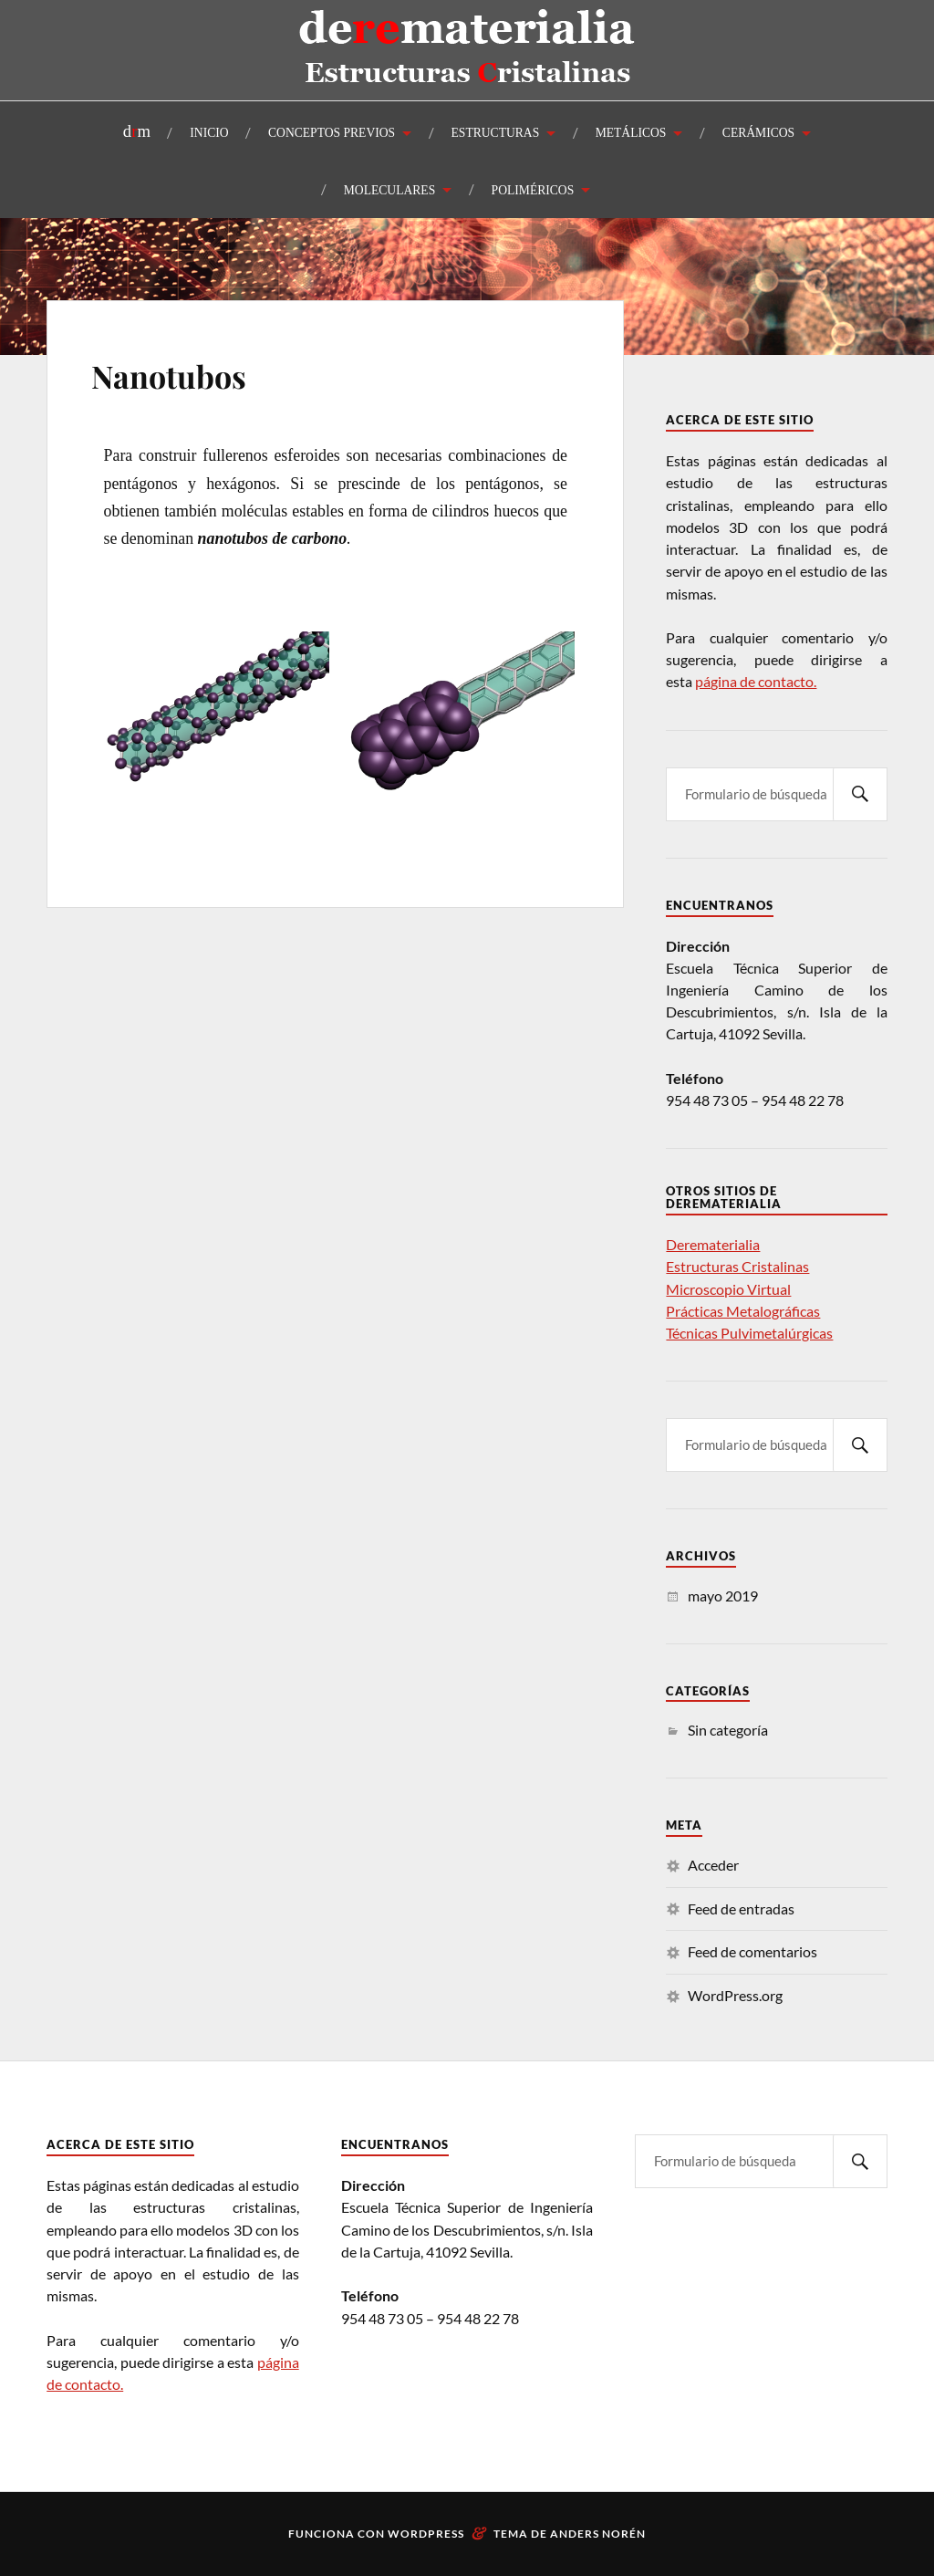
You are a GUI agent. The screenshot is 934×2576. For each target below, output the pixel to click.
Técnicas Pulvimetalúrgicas (749, 1332)
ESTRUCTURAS (495, 133)
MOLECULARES (389, 190)
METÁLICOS (631, 133)
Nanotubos (168, 376)
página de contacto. (755, 681)
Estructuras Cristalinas (737, 1266)
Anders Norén (598, 2533)
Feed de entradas (741, 1908)
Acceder (713, 1864)
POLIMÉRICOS (533, 190)
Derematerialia (713, 1244)
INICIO (209, 133)
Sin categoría (728, 1729)
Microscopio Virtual (728, 1289)
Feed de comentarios (752, 1951)
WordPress (426, 2533)
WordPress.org (735, 1995)
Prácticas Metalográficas (743, 1310)
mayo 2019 (723, 1595)
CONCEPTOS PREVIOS (331, 133)
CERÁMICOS (758, 133)
